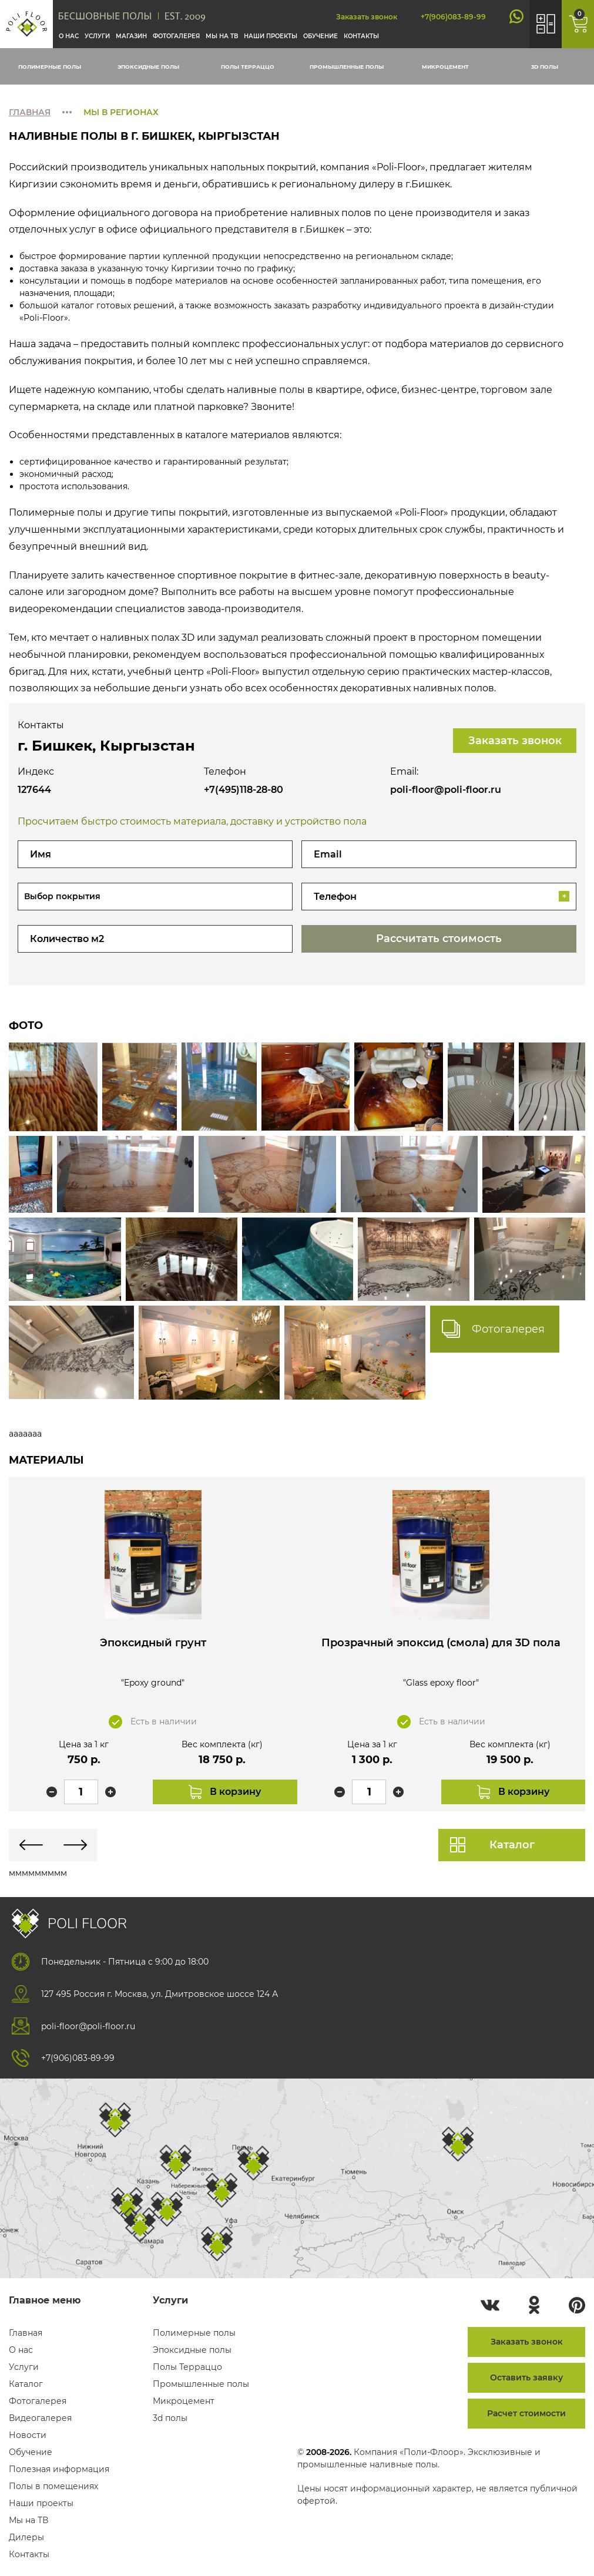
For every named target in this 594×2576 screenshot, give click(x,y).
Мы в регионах (121, 112)
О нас (69, 36)
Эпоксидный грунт (151, 1642)
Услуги (97, 36)
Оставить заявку (526, 2377)
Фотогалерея (176, 36)
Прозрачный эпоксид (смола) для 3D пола (443, 1649)
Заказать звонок (366, 17)
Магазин (131, 36)
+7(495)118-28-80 (243, 789)
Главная (30, 112)
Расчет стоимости (526, 2413)
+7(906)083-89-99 (453, 17)
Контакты (361, 36)
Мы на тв (222, 36)
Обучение (320, 36)
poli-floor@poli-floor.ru (445, 789)
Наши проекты (270, 36)
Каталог (512, 1844)
